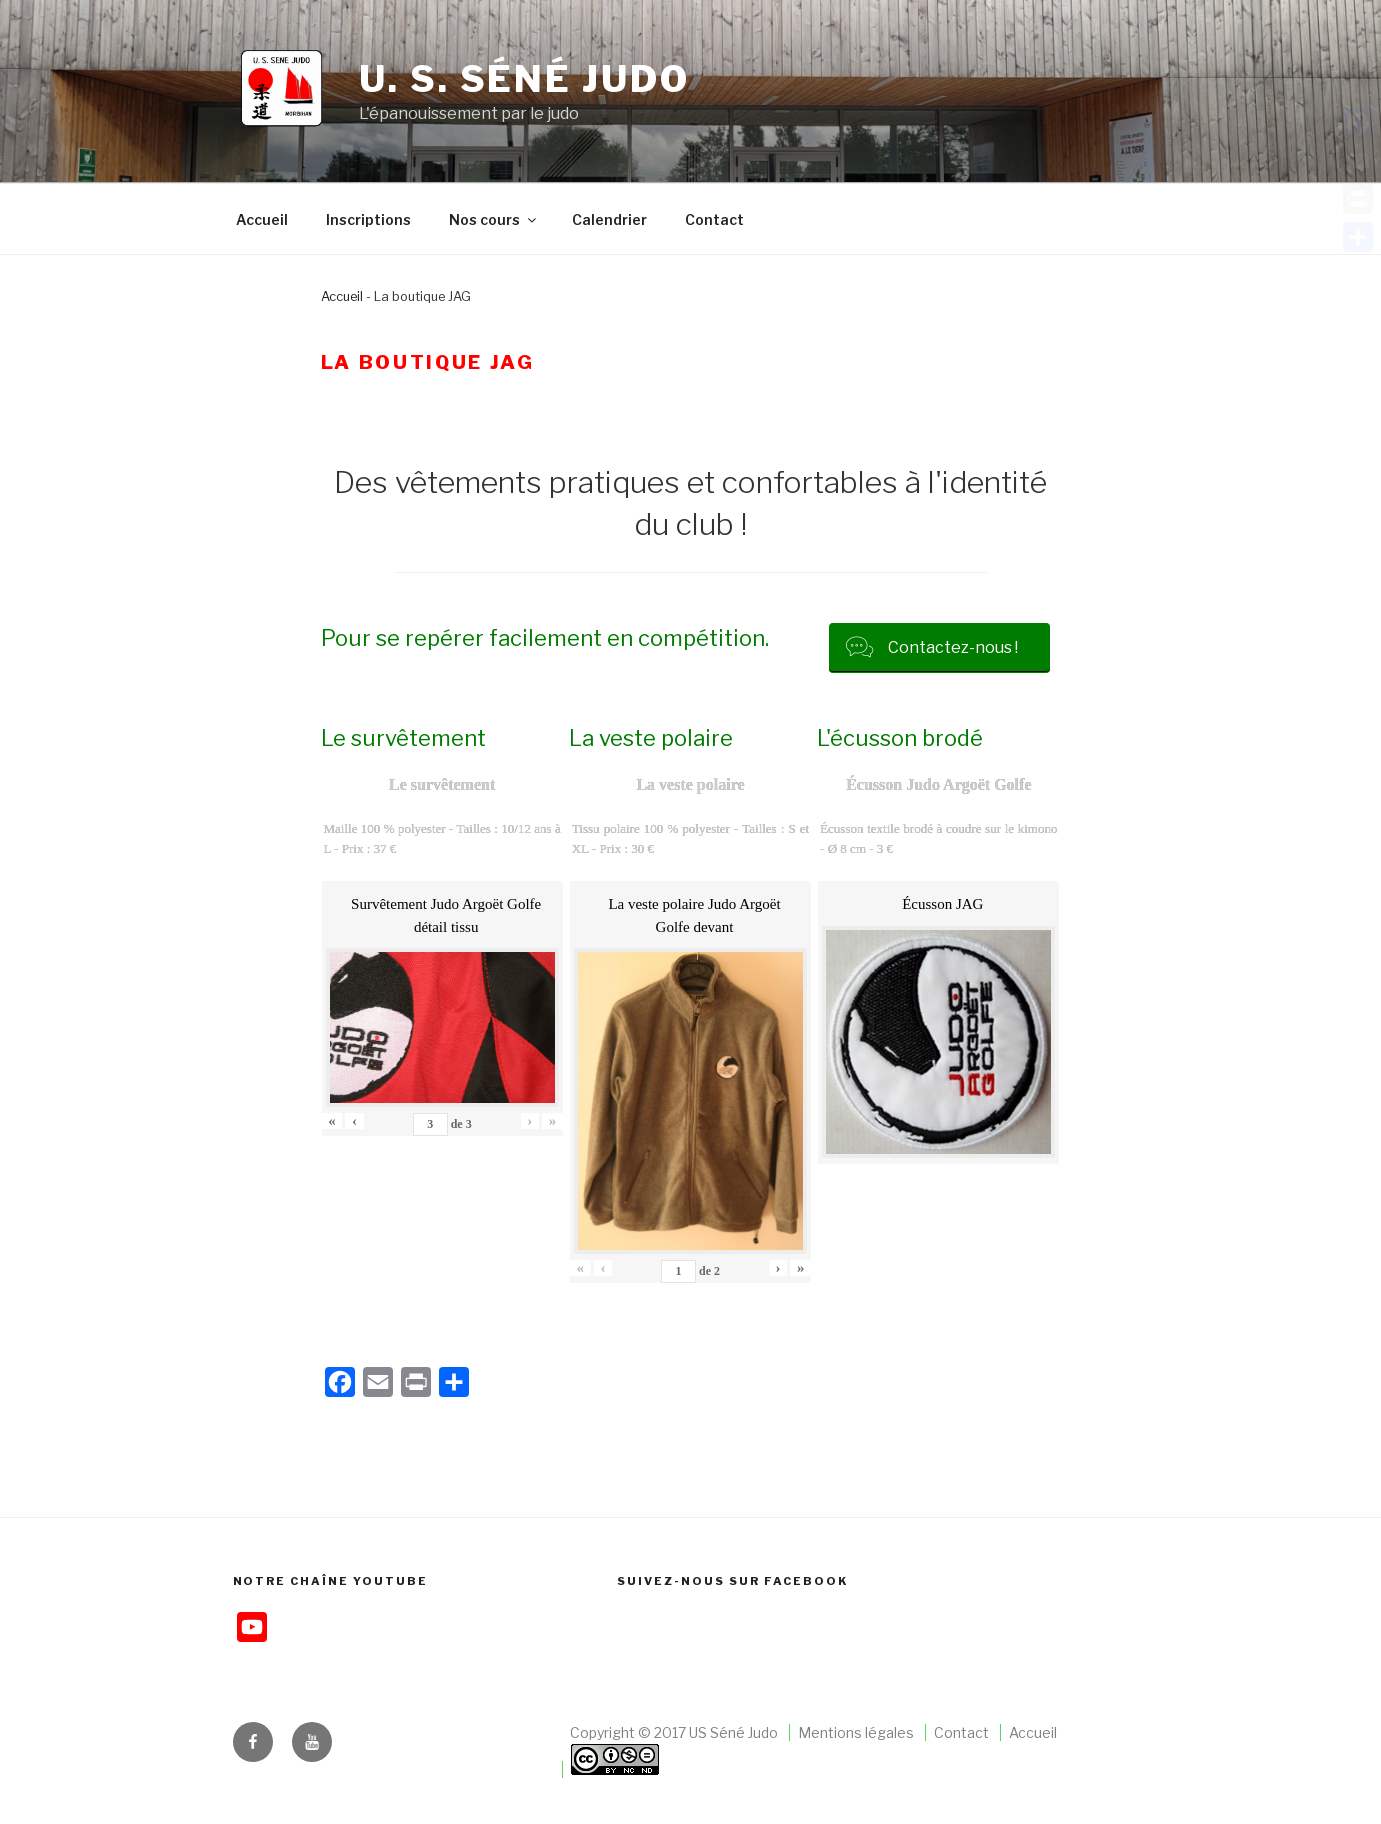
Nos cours (494, 219)
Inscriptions (368, 219)
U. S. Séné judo (524, 79)
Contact (714, 219)
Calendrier (609, 219)
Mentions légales (856, 1732)
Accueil (262, 219)
